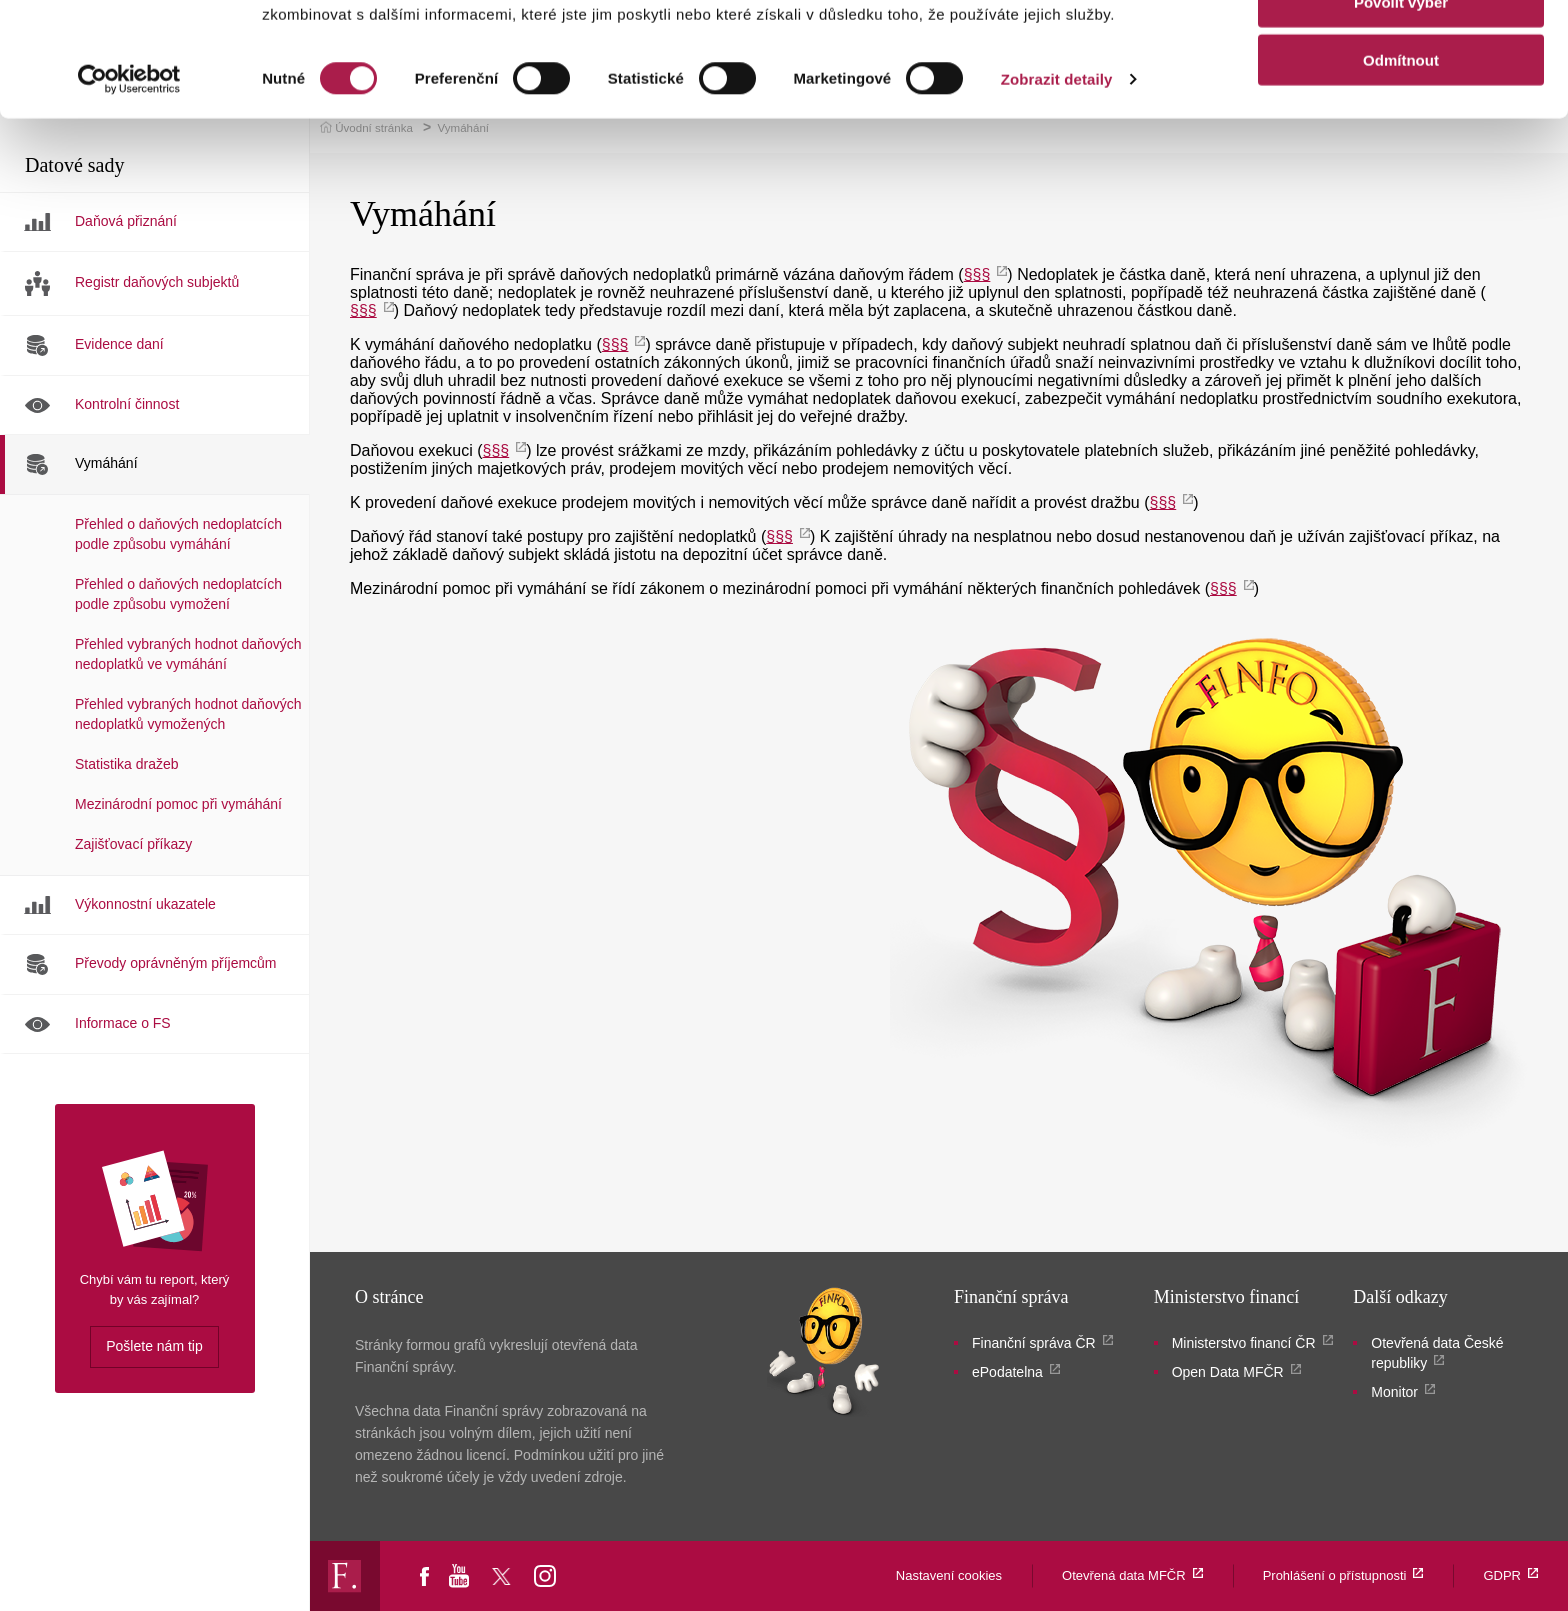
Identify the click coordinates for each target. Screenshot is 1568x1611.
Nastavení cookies (949, 1575)
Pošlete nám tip (154, 1346)
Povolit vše (1400, 49)
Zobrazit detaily (1057, 185)
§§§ (615, 344)
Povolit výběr (1401, 108)
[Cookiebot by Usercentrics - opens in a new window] (129, 186)
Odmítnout (1401, 166)
